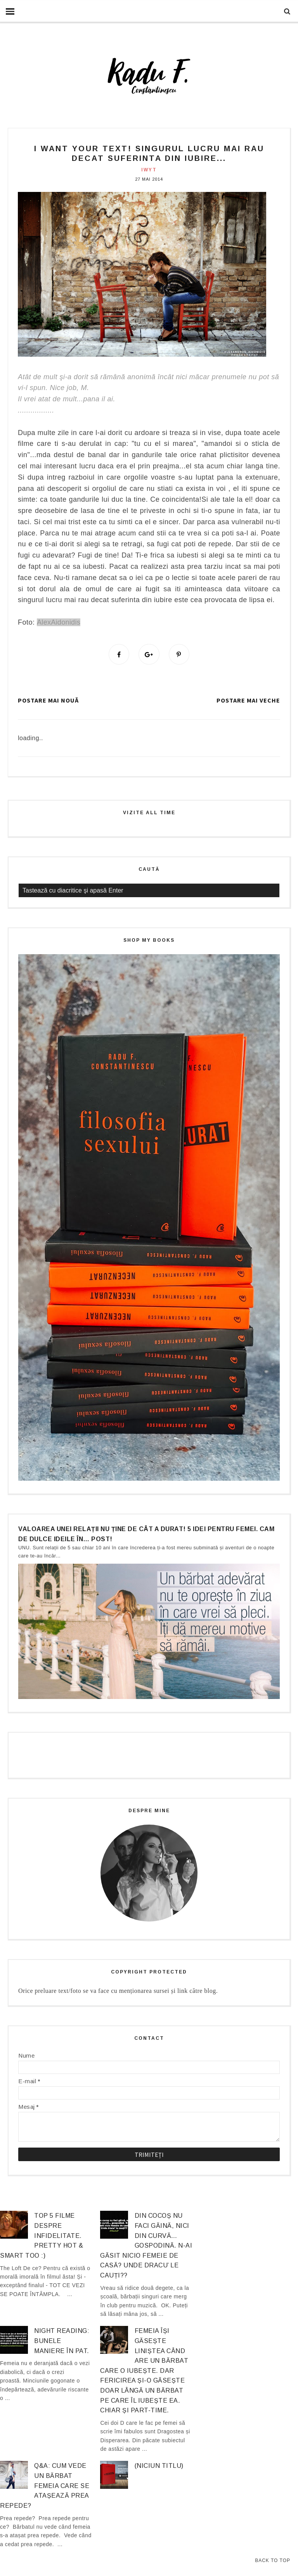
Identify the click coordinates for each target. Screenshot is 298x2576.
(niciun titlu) (159, 2466)
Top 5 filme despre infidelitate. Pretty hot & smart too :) (41, 2236)
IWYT (149, 170)
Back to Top (272, 2560)
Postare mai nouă (48, 700)
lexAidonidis (61, 622)
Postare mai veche (248, 700)
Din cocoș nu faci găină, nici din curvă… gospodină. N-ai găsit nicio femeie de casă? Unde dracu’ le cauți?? (146, 2246)
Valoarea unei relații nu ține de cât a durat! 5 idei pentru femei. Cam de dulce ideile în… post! (146, 1534)
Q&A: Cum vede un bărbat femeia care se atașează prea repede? (44, 2486)
